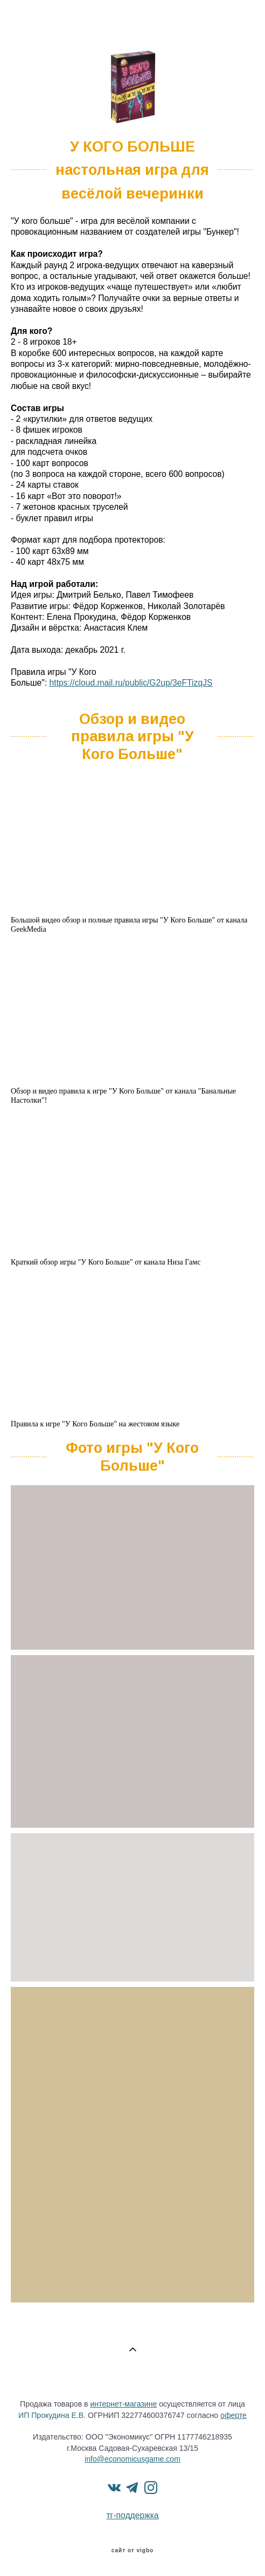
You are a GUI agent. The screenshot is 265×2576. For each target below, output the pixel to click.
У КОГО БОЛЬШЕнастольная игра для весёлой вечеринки (132, 170)
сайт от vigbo (132, 2550)
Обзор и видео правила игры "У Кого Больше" (132, 736)
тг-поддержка (132, 2515)
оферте (233, 2415)
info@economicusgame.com (132, 2459)
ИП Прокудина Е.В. (52, 2415)
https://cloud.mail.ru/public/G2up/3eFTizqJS (131, 682)
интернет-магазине (123, 2404)
